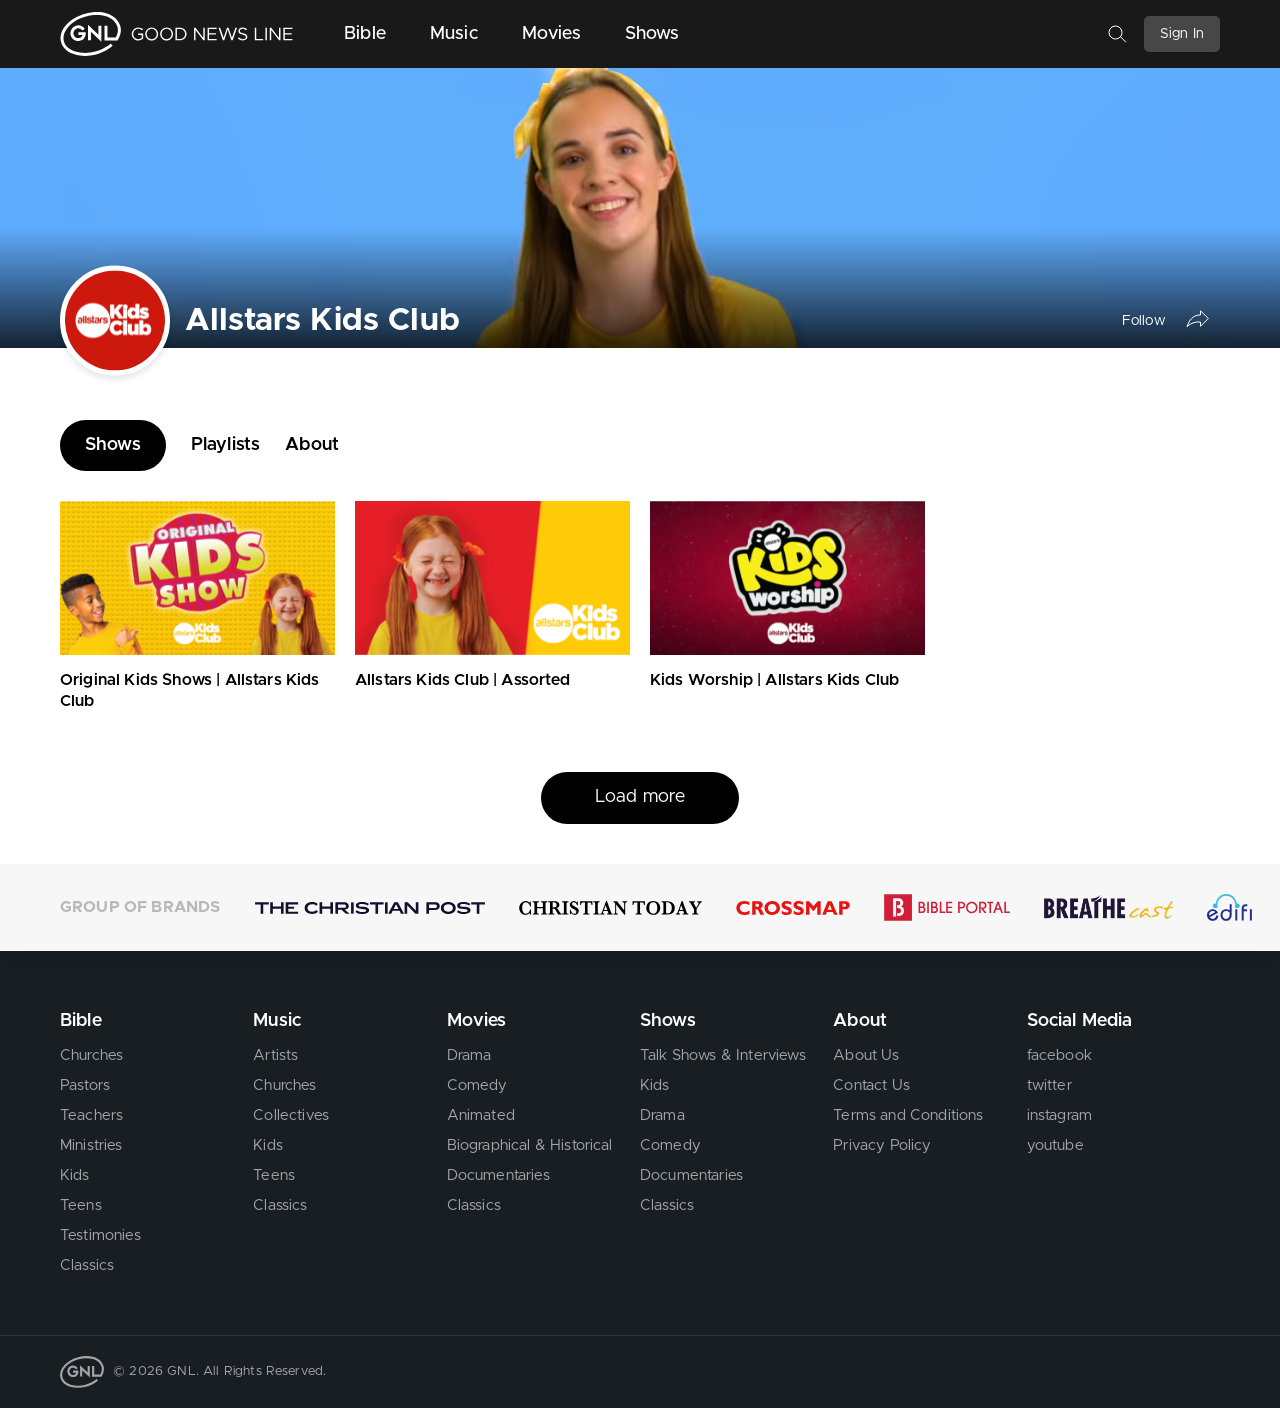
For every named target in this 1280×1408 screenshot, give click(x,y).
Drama (469, 1055)
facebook (1059, 1055)
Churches (91, 1055)
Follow (1144, 320)
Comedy (477, 1085)
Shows (652, 34)
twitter (1049, 1085)
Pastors (85, 1085)
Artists (275, 1055)
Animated (481, 1115)
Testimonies (100, 1235)
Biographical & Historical (530, 1145)
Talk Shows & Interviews (723, 1055)
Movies (551, 34)
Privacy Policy (882, 1145)
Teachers (91, 1115)
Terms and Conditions (908, 1115)
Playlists (225, 445)
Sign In (1182, 34)
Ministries (91, 1145)
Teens (81, 1205)
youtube (1055, 1145)
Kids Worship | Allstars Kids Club (774, 680)
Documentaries (498, 1175)
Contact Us (871, 1085)
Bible (365, 34)
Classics (87, 1265)
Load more (640, 797)
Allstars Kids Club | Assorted (463, 680)
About (312, 445)
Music (454, 34)
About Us (866, 1055)
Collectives (291, 1115)
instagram (1059, 1115)
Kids (75, 1175)
